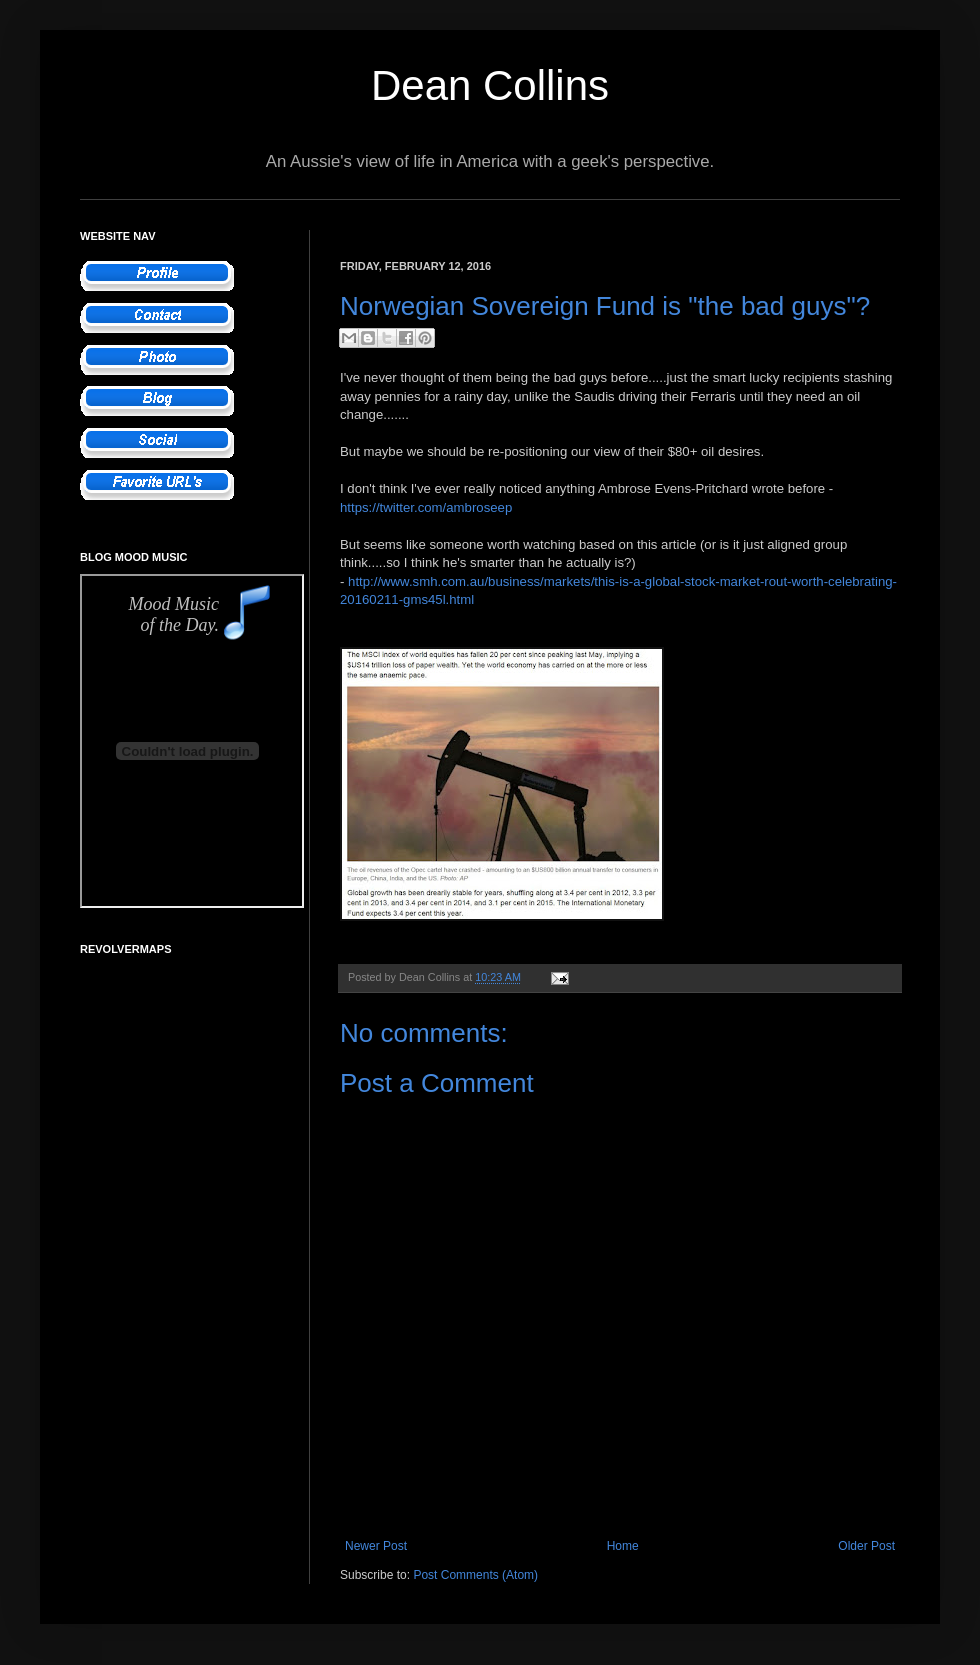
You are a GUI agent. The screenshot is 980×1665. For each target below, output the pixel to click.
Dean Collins (490, 85)
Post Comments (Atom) (475, 1575)
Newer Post (376, 1546)
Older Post (866, 1546)
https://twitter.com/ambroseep (426, 507)
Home (623, 1546)
